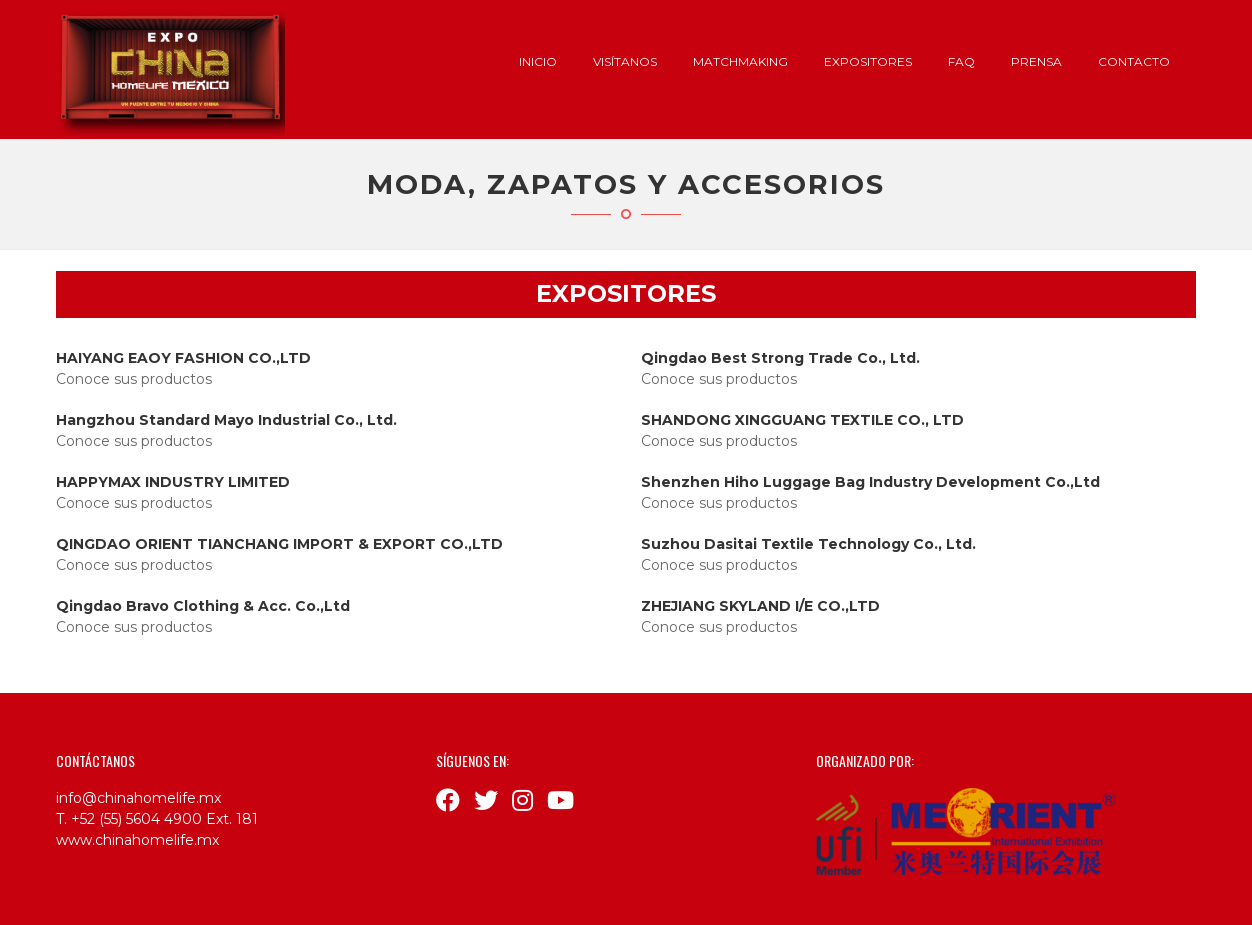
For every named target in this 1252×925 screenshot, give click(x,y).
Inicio (538, 61)
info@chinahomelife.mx (138, 798)
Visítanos (625, 61)
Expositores (868, 61)
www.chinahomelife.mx (137, 840)
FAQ (961, 61)
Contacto (1134, 61)
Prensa (1036, 61)
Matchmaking (740, 61)
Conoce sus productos (134, 379)
